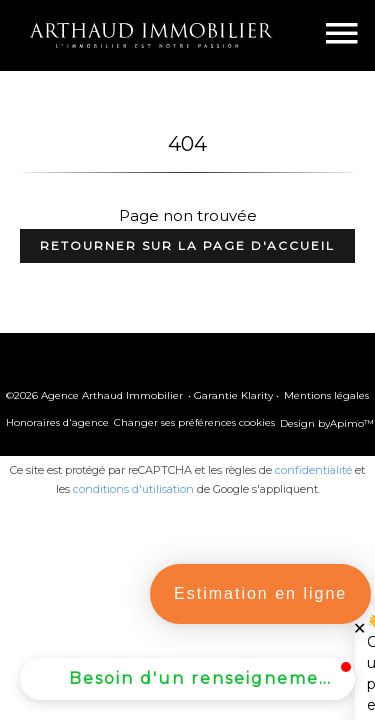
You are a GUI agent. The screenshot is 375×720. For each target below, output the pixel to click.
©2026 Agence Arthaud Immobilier (94, 395)
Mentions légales (326, 395)
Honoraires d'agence (57, 422)
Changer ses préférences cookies (194, 422)
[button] (187, 679)
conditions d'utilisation (133, 489)
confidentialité (313, 470)
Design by (327, 423)
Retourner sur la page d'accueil (187, 245)
